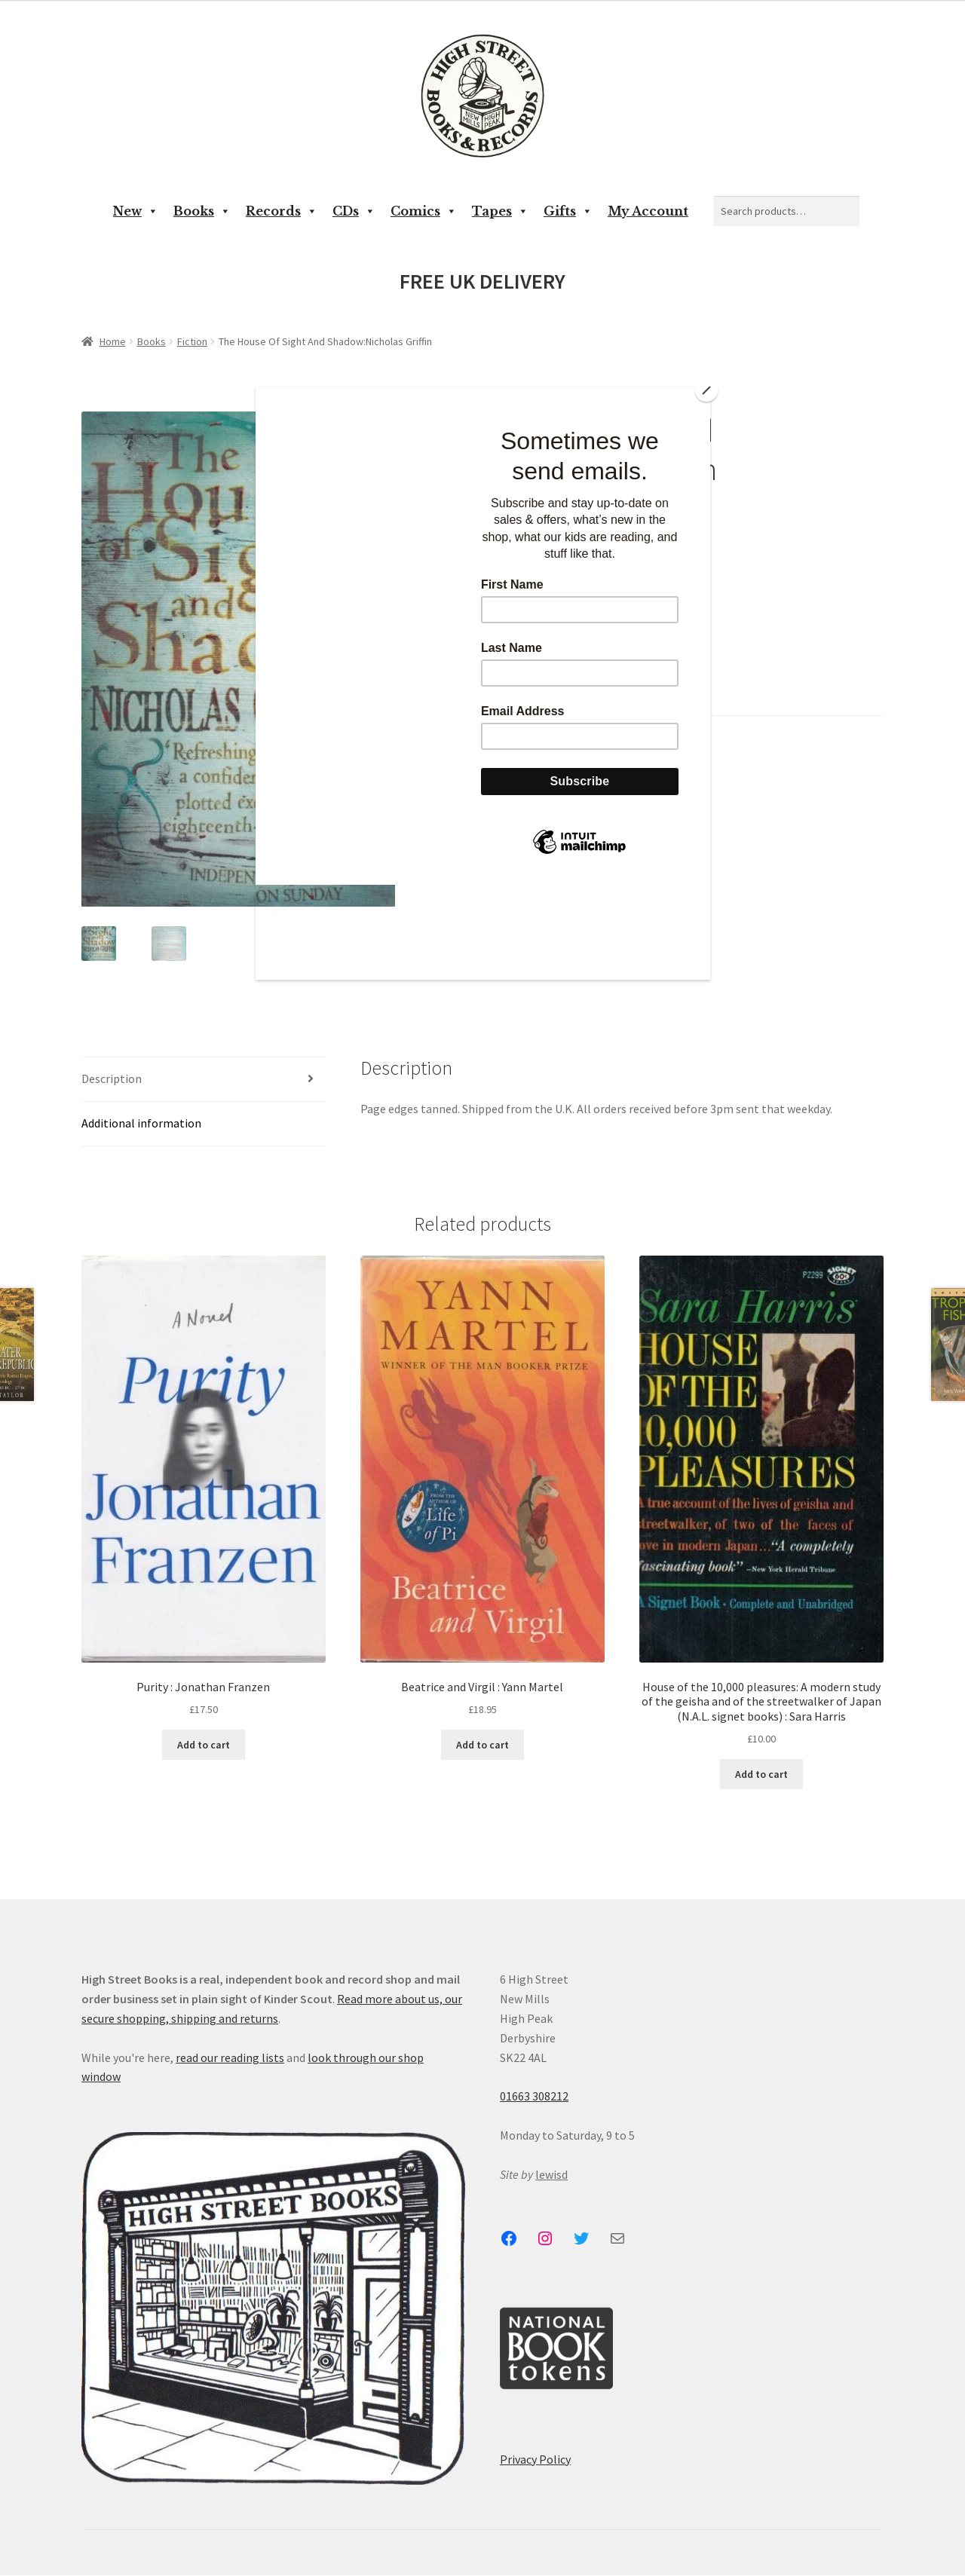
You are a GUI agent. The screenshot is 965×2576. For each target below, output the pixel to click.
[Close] (706, 390)
